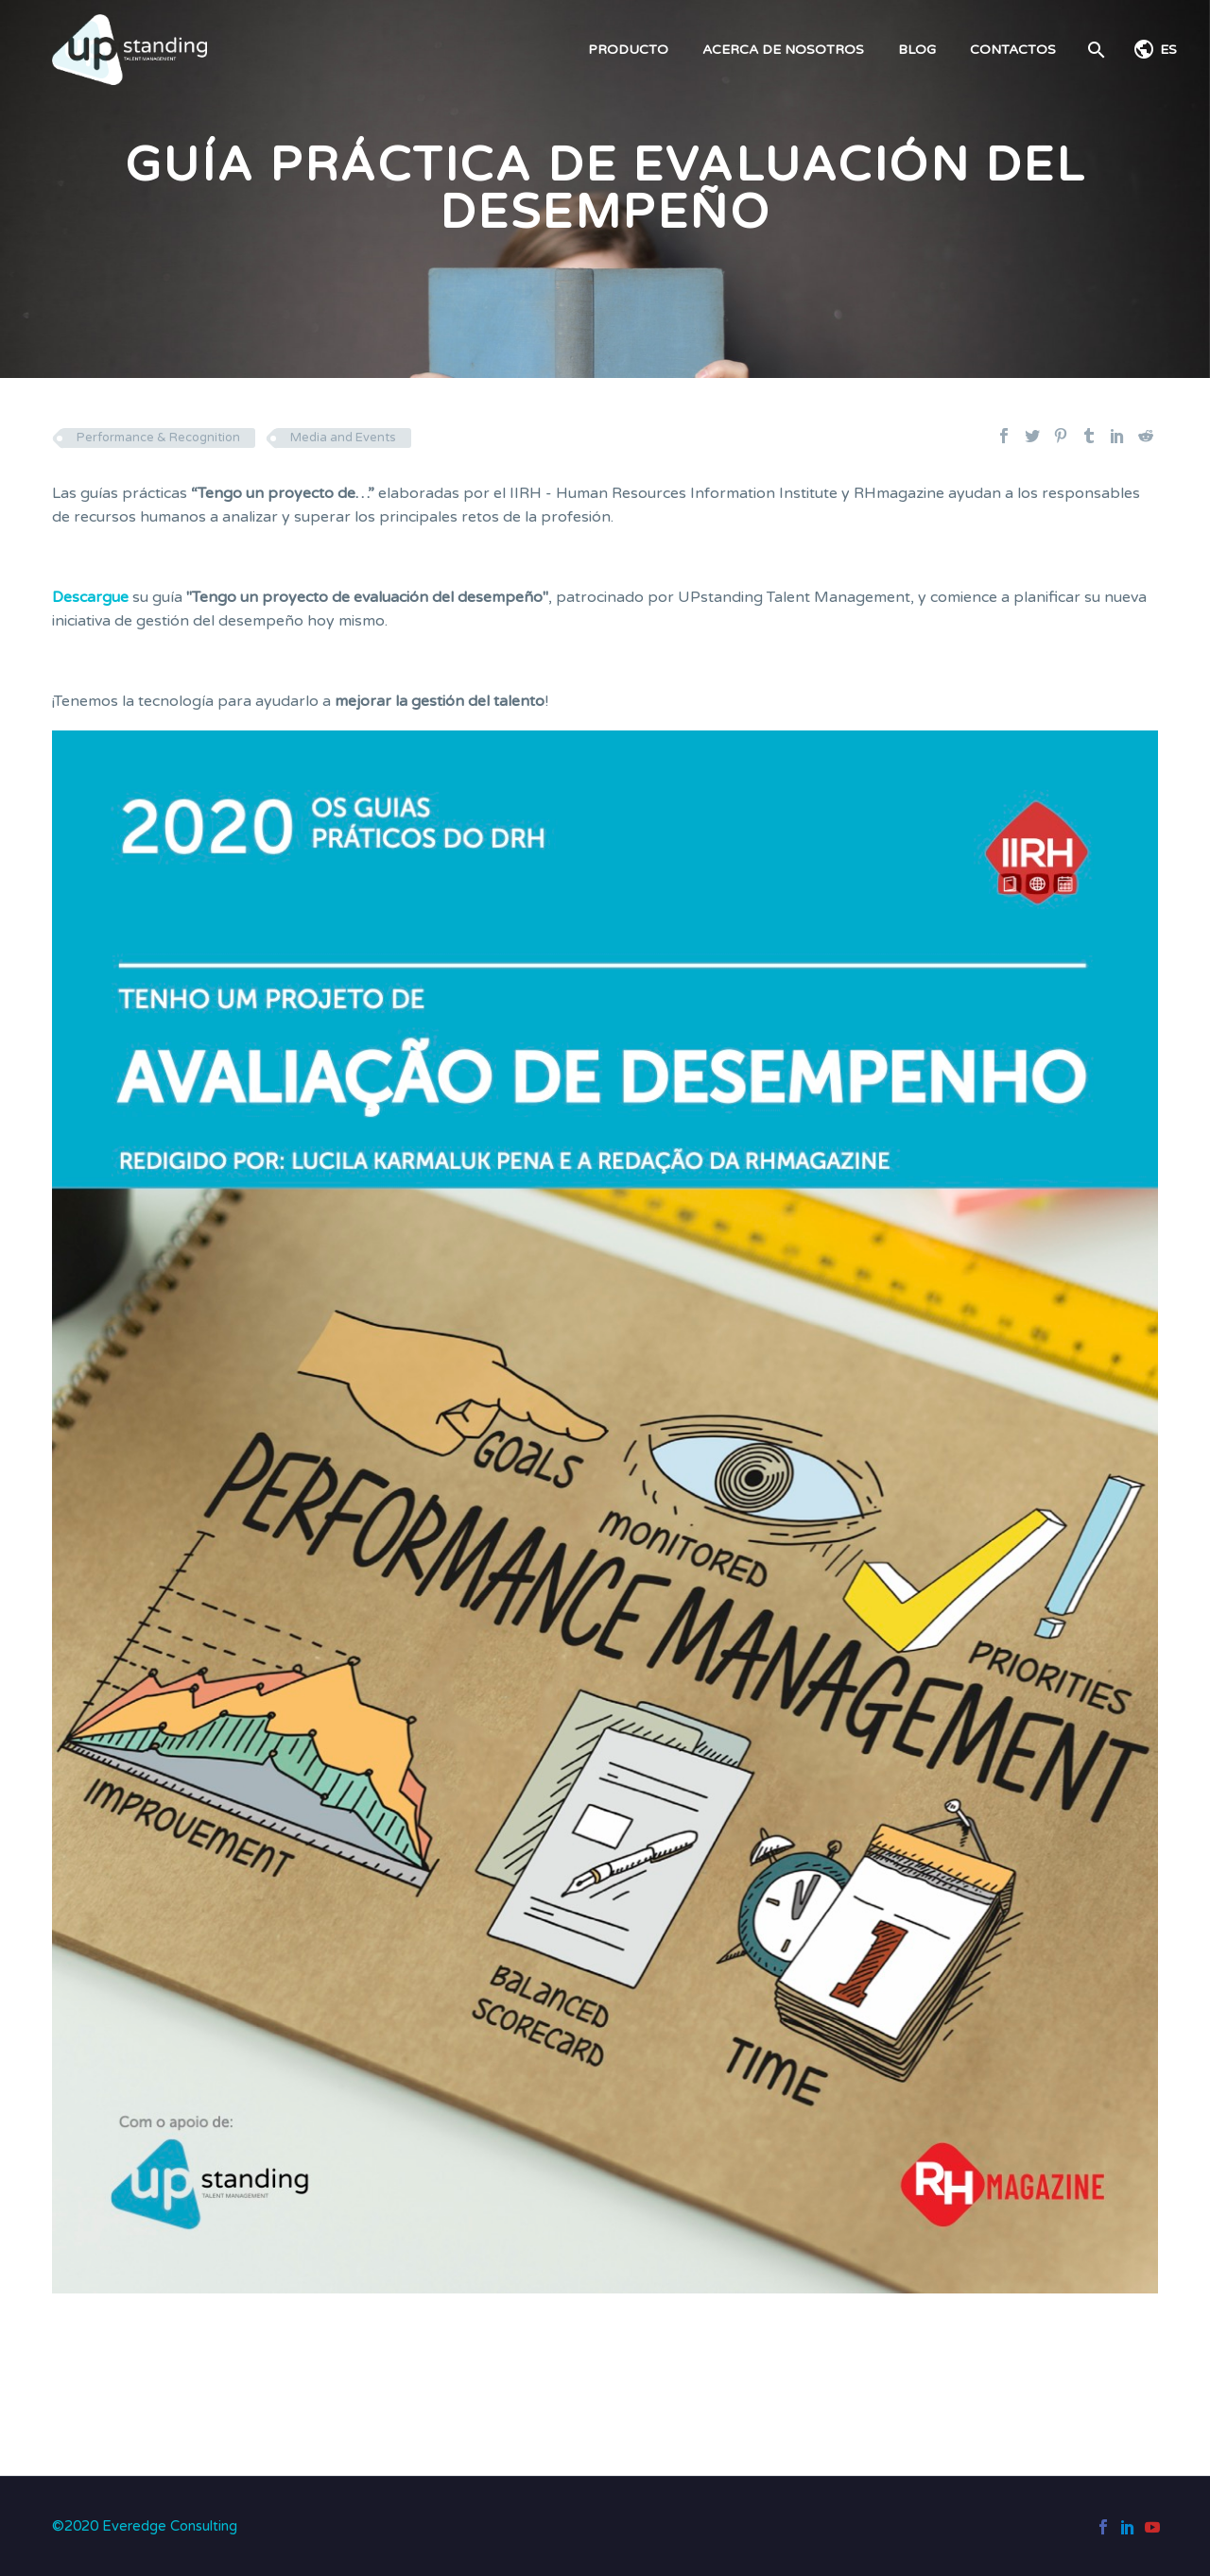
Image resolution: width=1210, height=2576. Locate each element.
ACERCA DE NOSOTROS (783, 50)
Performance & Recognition (158, 437)
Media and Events (343, 437)
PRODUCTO (628, 50)
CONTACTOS (1013, 50)
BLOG (917, 50)
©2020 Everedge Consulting (144, 2525)
